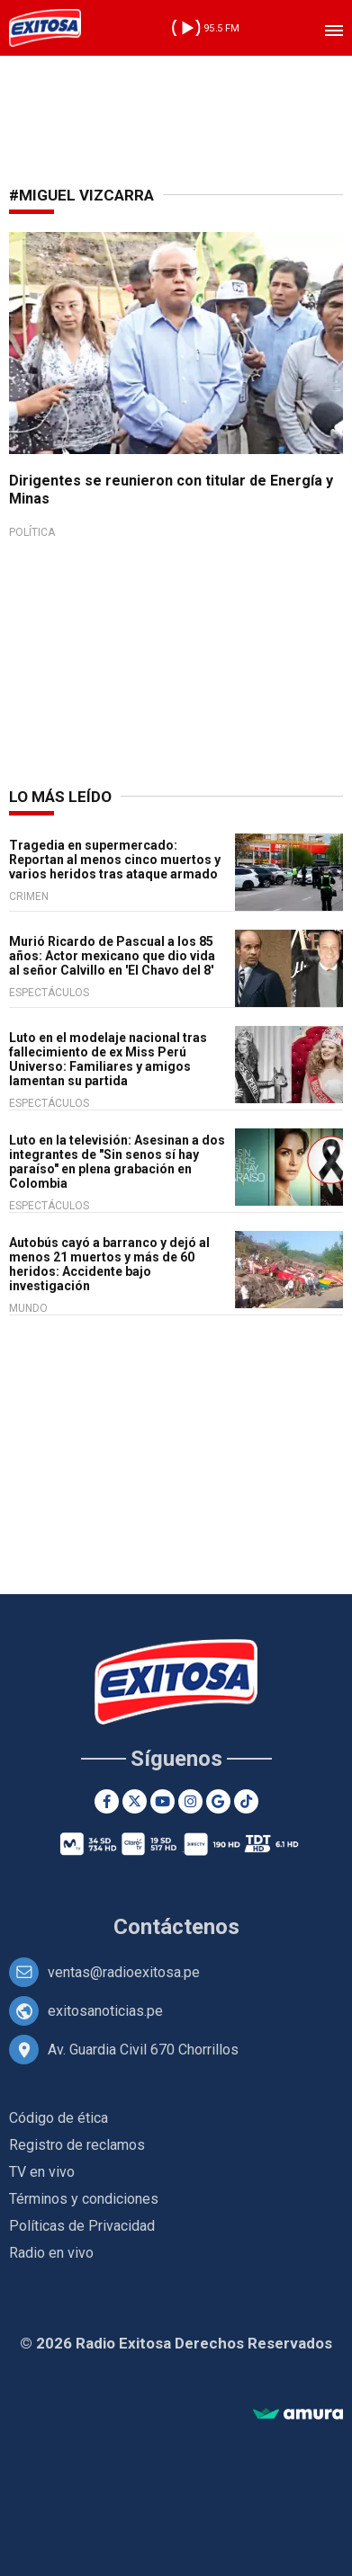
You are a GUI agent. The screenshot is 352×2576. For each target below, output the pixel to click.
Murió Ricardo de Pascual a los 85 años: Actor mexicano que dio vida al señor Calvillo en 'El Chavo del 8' (112, 955)
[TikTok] (246, 1801)
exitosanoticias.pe (105, 2010)
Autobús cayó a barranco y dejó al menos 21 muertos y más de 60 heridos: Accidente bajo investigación (109, 1264)
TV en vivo (42, 2171)
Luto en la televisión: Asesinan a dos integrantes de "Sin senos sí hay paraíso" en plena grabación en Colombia (117, 1161)
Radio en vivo (51, 2252)
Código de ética (58, 2117)
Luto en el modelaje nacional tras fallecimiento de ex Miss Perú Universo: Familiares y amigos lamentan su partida (108, 1059)
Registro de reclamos (77, 2144)
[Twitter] (134, 1801)
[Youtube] (162, 1801)
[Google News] (218, 1801)
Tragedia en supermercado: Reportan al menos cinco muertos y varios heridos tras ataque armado (115, 859)
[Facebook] (107, 1801)
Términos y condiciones (83, 2198)
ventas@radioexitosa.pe (124, 1972)
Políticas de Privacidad (82, 2225)
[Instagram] (190, 1801)
